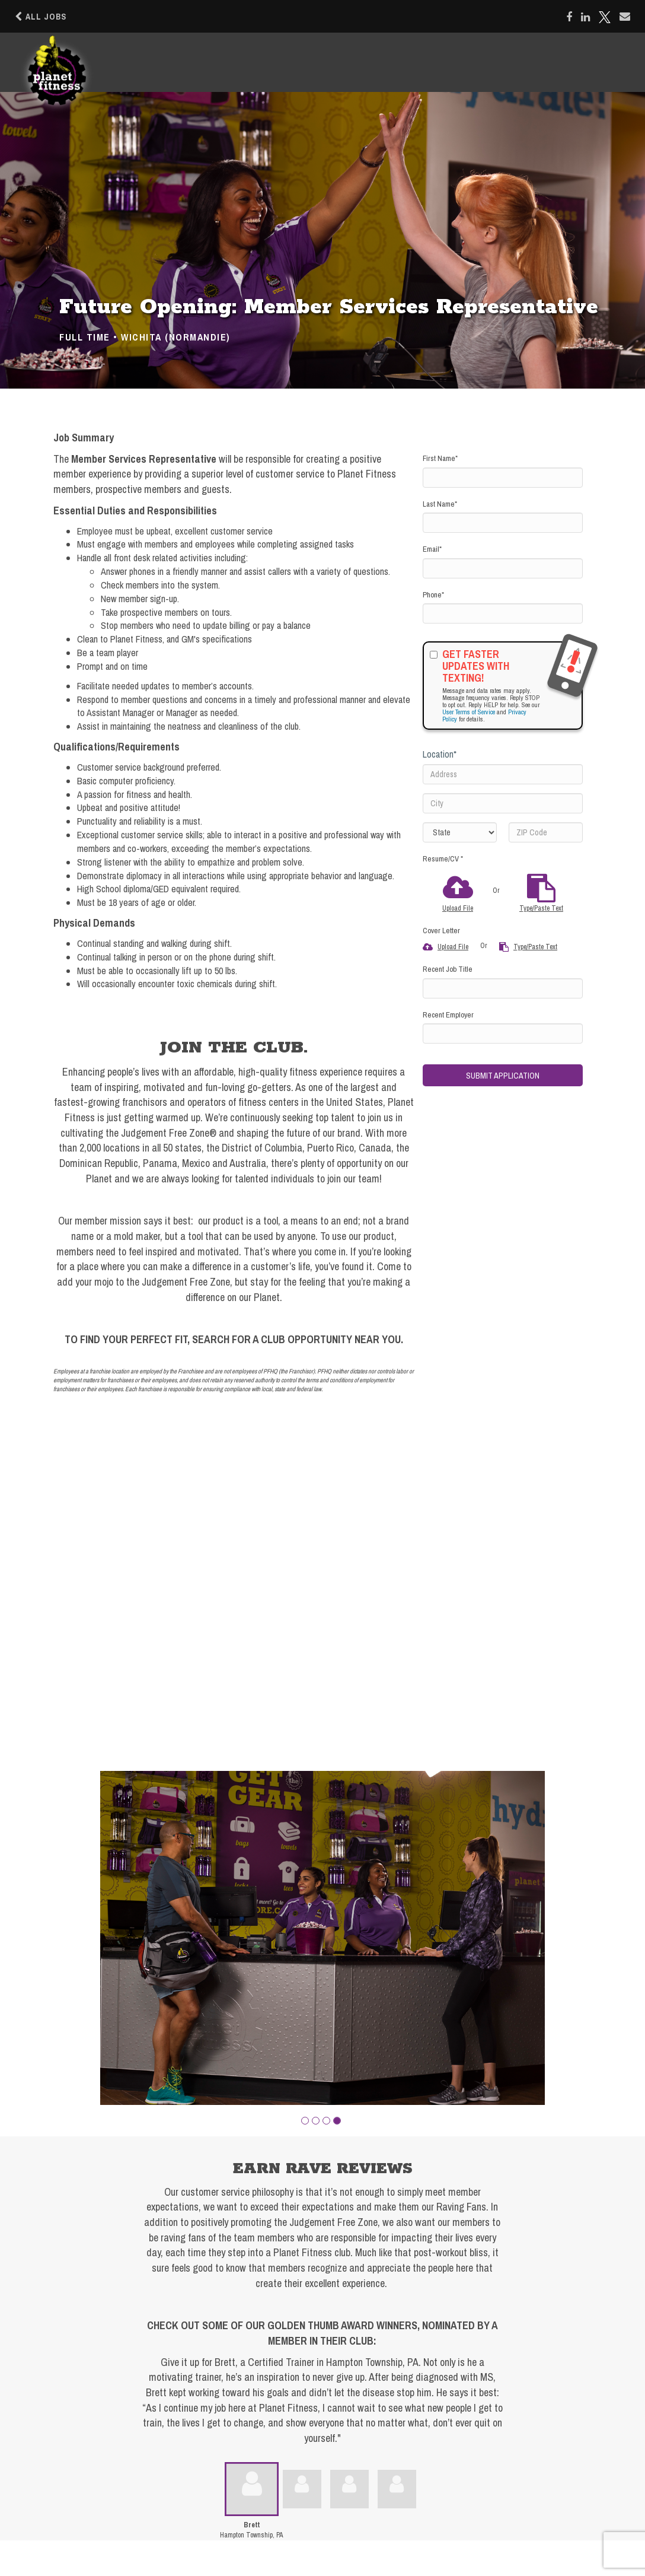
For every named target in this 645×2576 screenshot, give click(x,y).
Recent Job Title (447, 969)
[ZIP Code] (546, 832)
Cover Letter (441, 931)
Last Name (440, 504)
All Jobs (40, 16)
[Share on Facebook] (569, 17)
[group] (322, 1938)
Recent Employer (448, 1015)
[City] (503, 803)
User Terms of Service (468, 712)
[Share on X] (605, 17)
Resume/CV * (443, 859)
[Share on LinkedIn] (585, 17)
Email (432, 549)
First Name (440, 458)
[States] (460, 832)
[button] (305, 2121)
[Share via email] (625, 16)
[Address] (503, 774)
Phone (433, 595)
